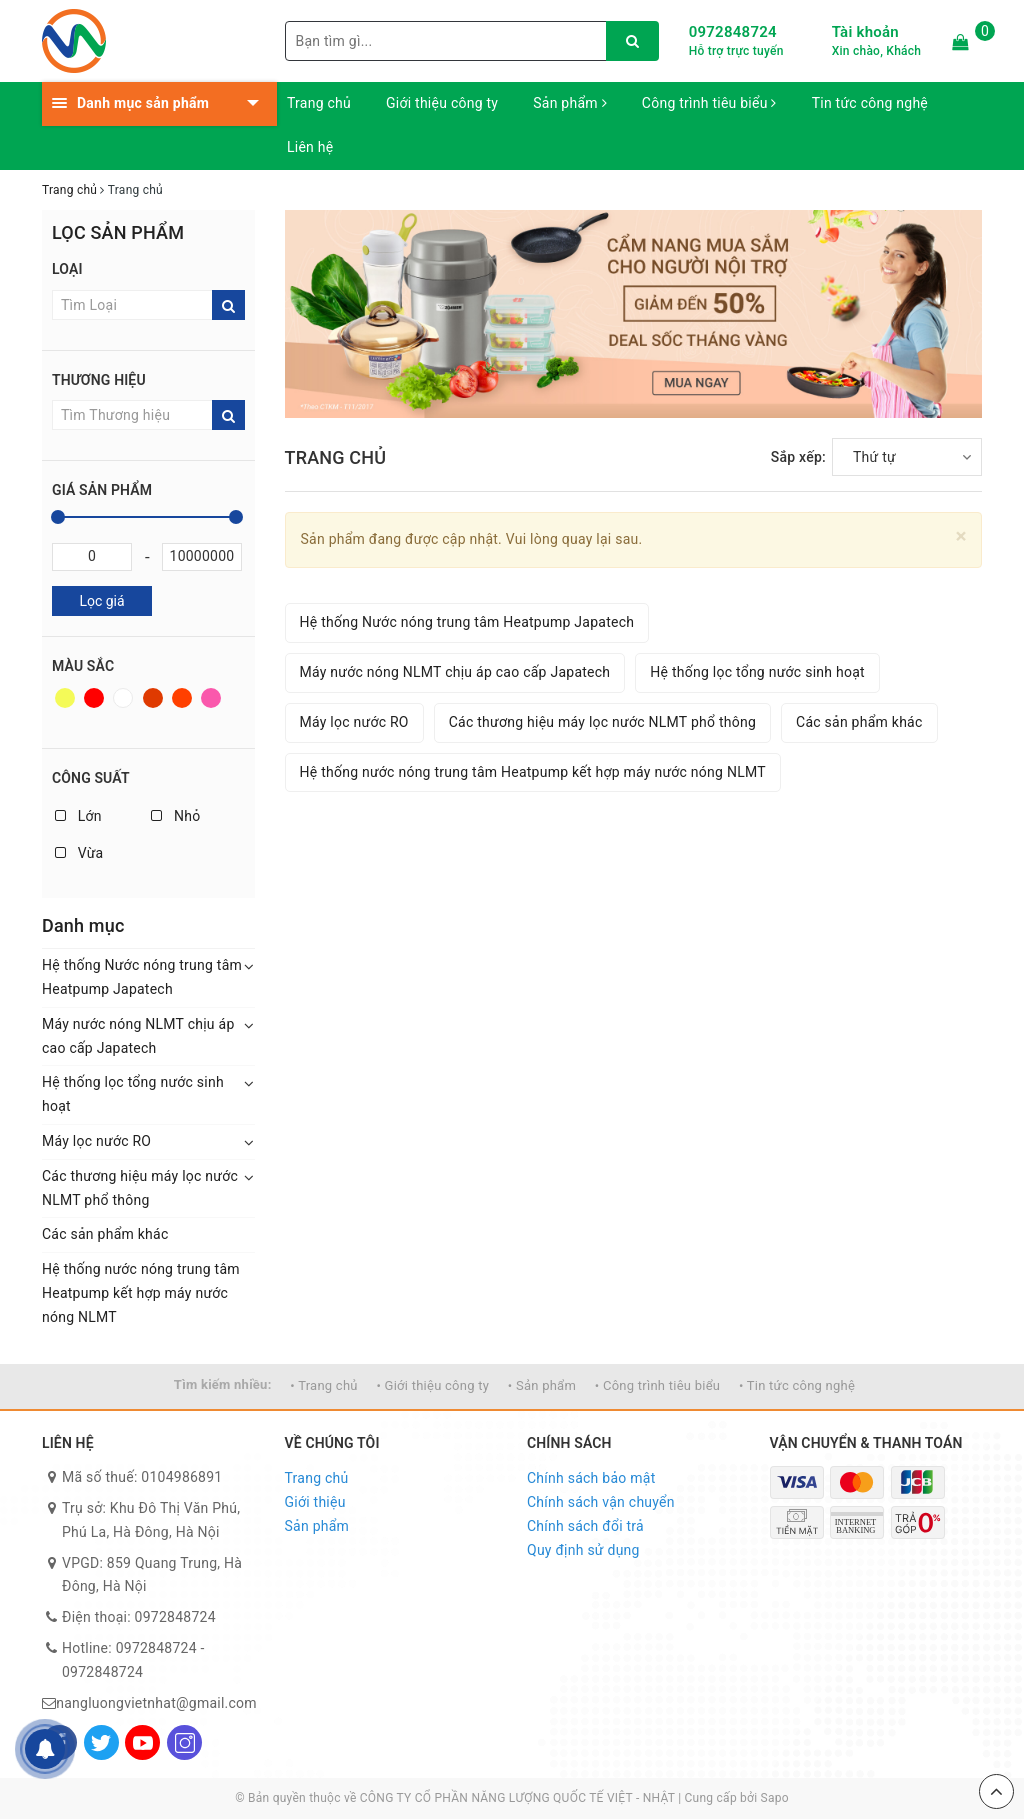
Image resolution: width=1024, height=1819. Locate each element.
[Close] (961, 536)
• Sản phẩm (542, 1385)
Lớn (78, 816)
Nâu (153, 698)
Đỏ (94, 698)
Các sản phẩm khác (105, 1234)
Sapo (775, 1798)
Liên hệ (310, 147)
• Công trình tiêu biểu (657, 1385)
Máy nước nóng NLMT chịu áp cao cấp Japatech (138, 1036)
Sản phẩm (570, 103)
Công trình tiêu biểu (709, 103)
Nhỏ (175, 816)
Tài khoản (865, 32)
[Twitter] (101, 1742)
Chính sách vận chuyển (601, 1502)
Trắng (123, 698)
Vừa (79, 853)
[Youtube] (142, 1742)
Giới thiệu (315, 1502)
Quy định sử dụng (583, 1550)
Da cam (182, 698)
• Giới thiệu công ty (432, 1385)
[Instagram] (184, 1742)
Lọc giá (101, 601)
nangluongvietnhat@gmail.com (156, 1703)
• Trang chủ (323, 1385)
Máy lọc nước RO (96, 1141)
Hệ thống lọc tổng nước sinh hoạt (133, 1094)
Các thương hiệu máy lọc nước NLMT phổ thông (140, 1188)
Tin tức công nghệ (870, 103)
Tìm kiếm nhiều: (223, 1384)
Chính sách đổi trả (585, 1526)
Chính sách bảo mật (591, 1478)
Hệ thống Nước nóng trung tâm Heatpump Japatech (142, 977)
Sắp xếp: (798, 457)
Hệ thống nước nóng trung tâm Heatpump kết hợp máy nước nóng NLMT (141, 1293)
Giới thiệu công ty (442, 103)
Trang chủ (319, 103)
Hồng (211, 698)
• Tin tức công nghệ (797, 1385)
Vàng (65, 698)
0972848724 (733, 32)
